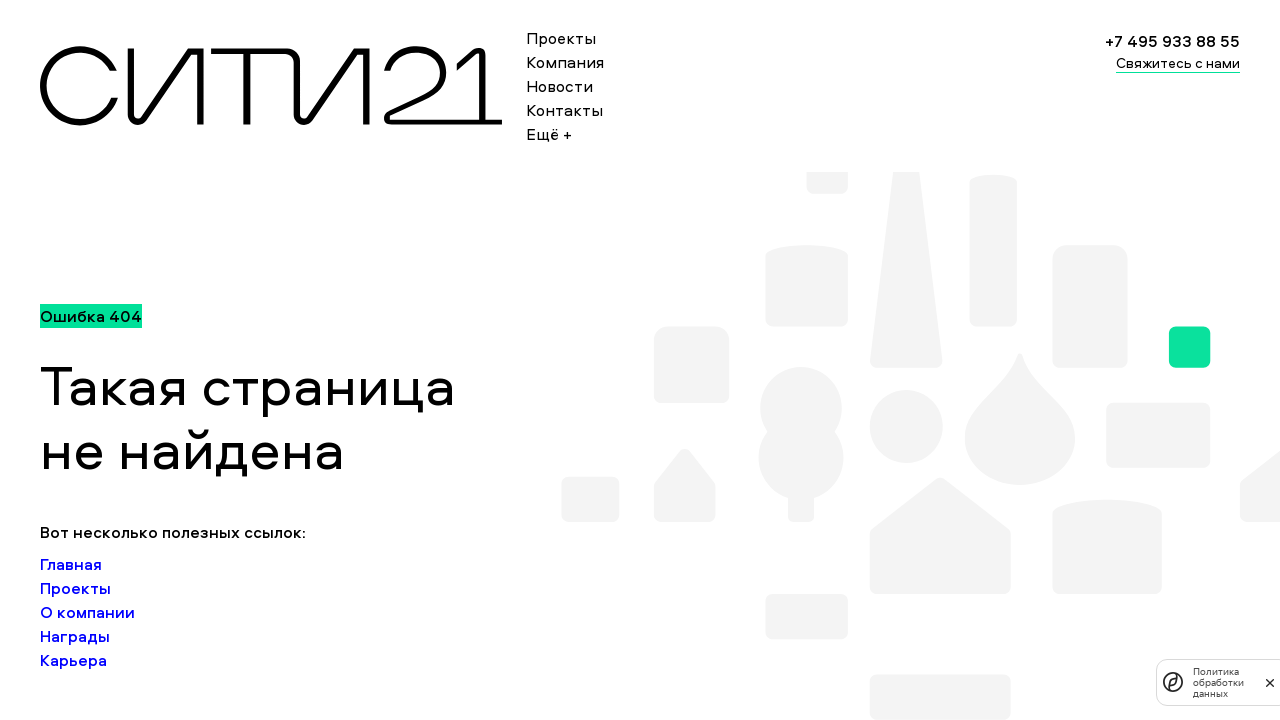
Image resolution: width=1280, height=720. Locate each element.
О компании (87, 612)
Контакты (564, 110)
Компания (565, 62)
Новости (559, 86)
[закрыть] (1270, 682)
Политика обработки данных (1218, 682)
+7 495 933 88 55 (1172, 41)
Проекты (561, 38)
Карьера (73, 660)
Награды (75, 636)
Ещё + (549, 134)
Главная (71, 564)
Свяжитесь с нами (1178, 62)
